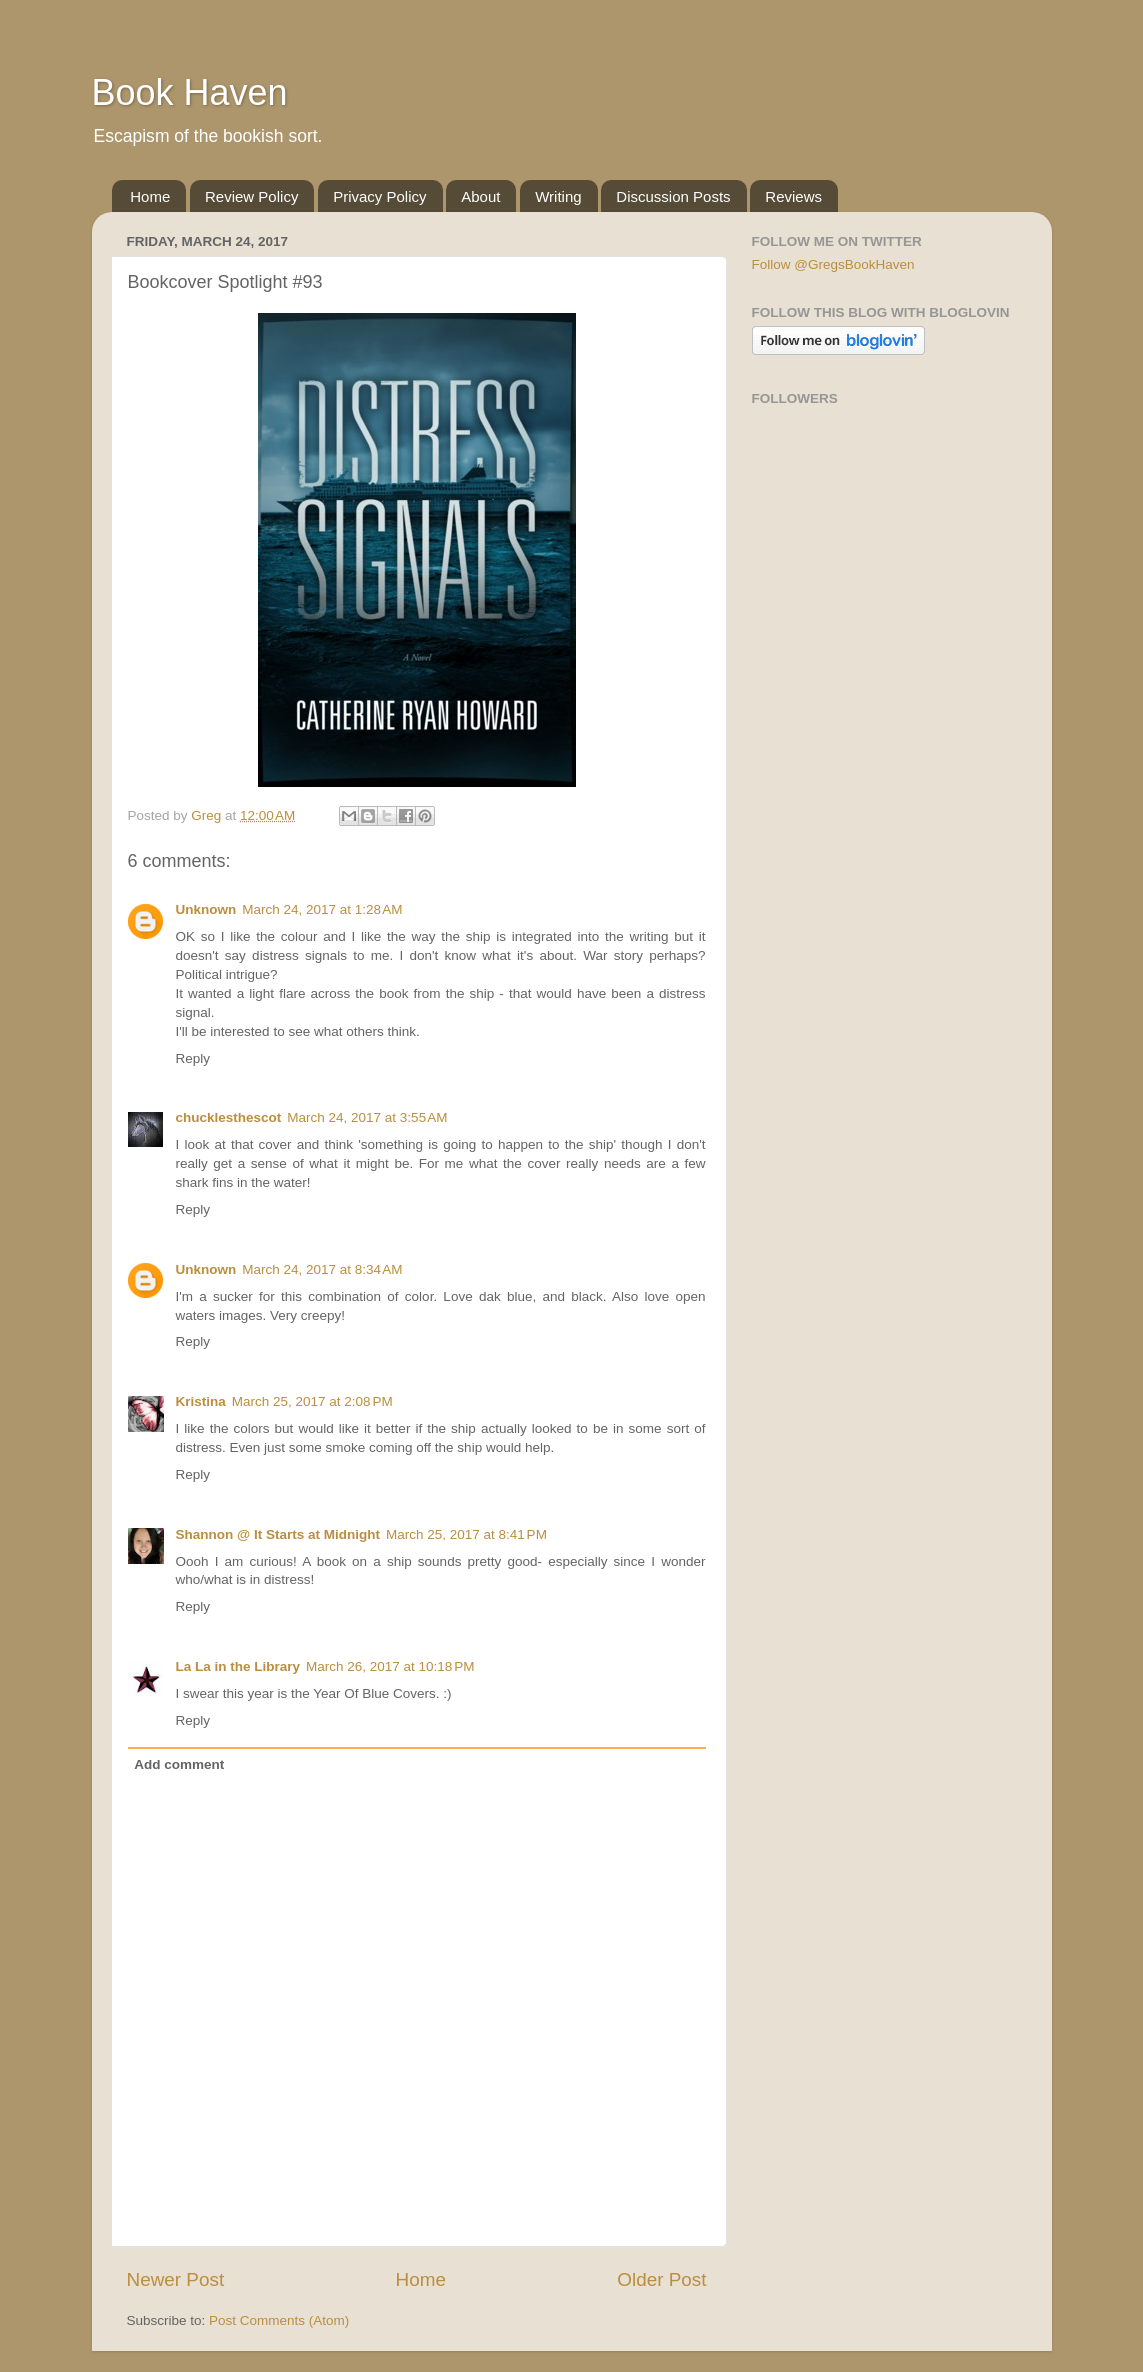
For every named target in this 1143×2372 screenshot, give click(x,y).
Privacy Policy (379, 196)
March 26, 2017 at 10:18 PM (390, 1666)
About (480, 196)
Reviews (793, 196)
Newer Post (176, 2279)
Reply (193, 1058)
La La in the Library (238, 1666)
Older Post (661, 2279)
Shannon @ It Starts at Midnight (278, 1534)
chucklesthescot (229, 1117)
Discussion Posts (673, 196)
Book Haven (190, 92)
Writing (558, 196)
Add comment (179, 1764)
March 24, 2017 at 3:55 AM (367, 1117)
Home (150, 196)
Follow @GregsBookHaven (833, 264)
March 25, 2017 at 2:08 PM (312, 1401)
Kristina (201, 1401)
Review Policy (251, 196)
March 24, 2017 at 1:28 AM (322, 909)
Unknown (206, 909)
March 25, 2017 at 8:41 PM (466, 1534)
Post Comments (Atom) (279, 2320)
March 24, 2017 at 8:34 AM (322, 1269)
